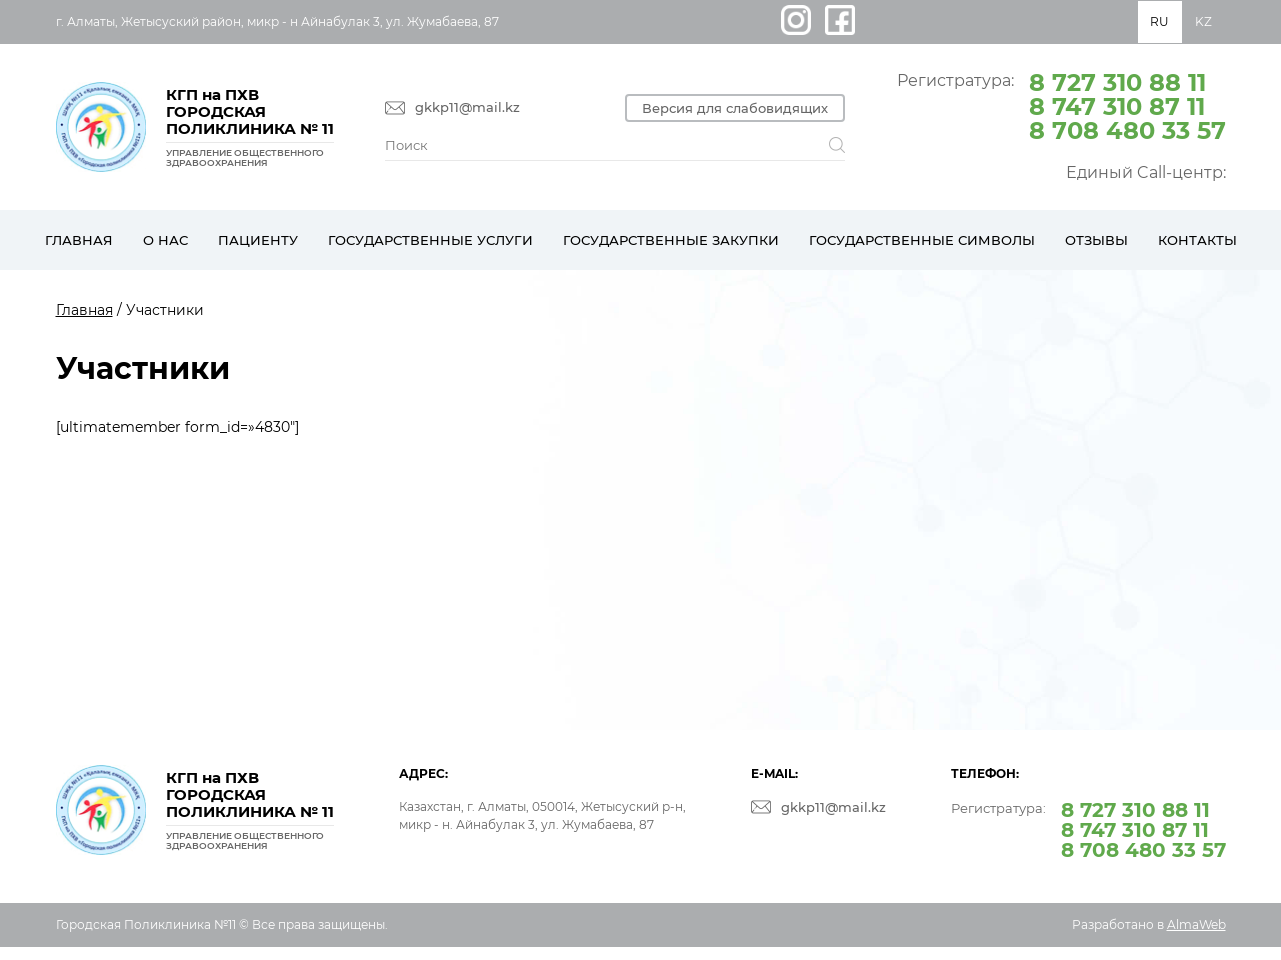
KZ (1203, 21)
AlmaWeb (1196, 924)
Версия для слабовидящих (735, 108)
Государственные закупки (671, 240)
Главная (79, 240)
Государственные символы (922, 240)
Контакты (1197, 240)
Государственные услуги (430, 240)
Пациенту (258, 240)
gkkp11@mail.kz (467, 107)
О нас (165, 240)
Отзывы (1096, 240)
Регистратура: (1061, 105)
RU (1159, 21)
